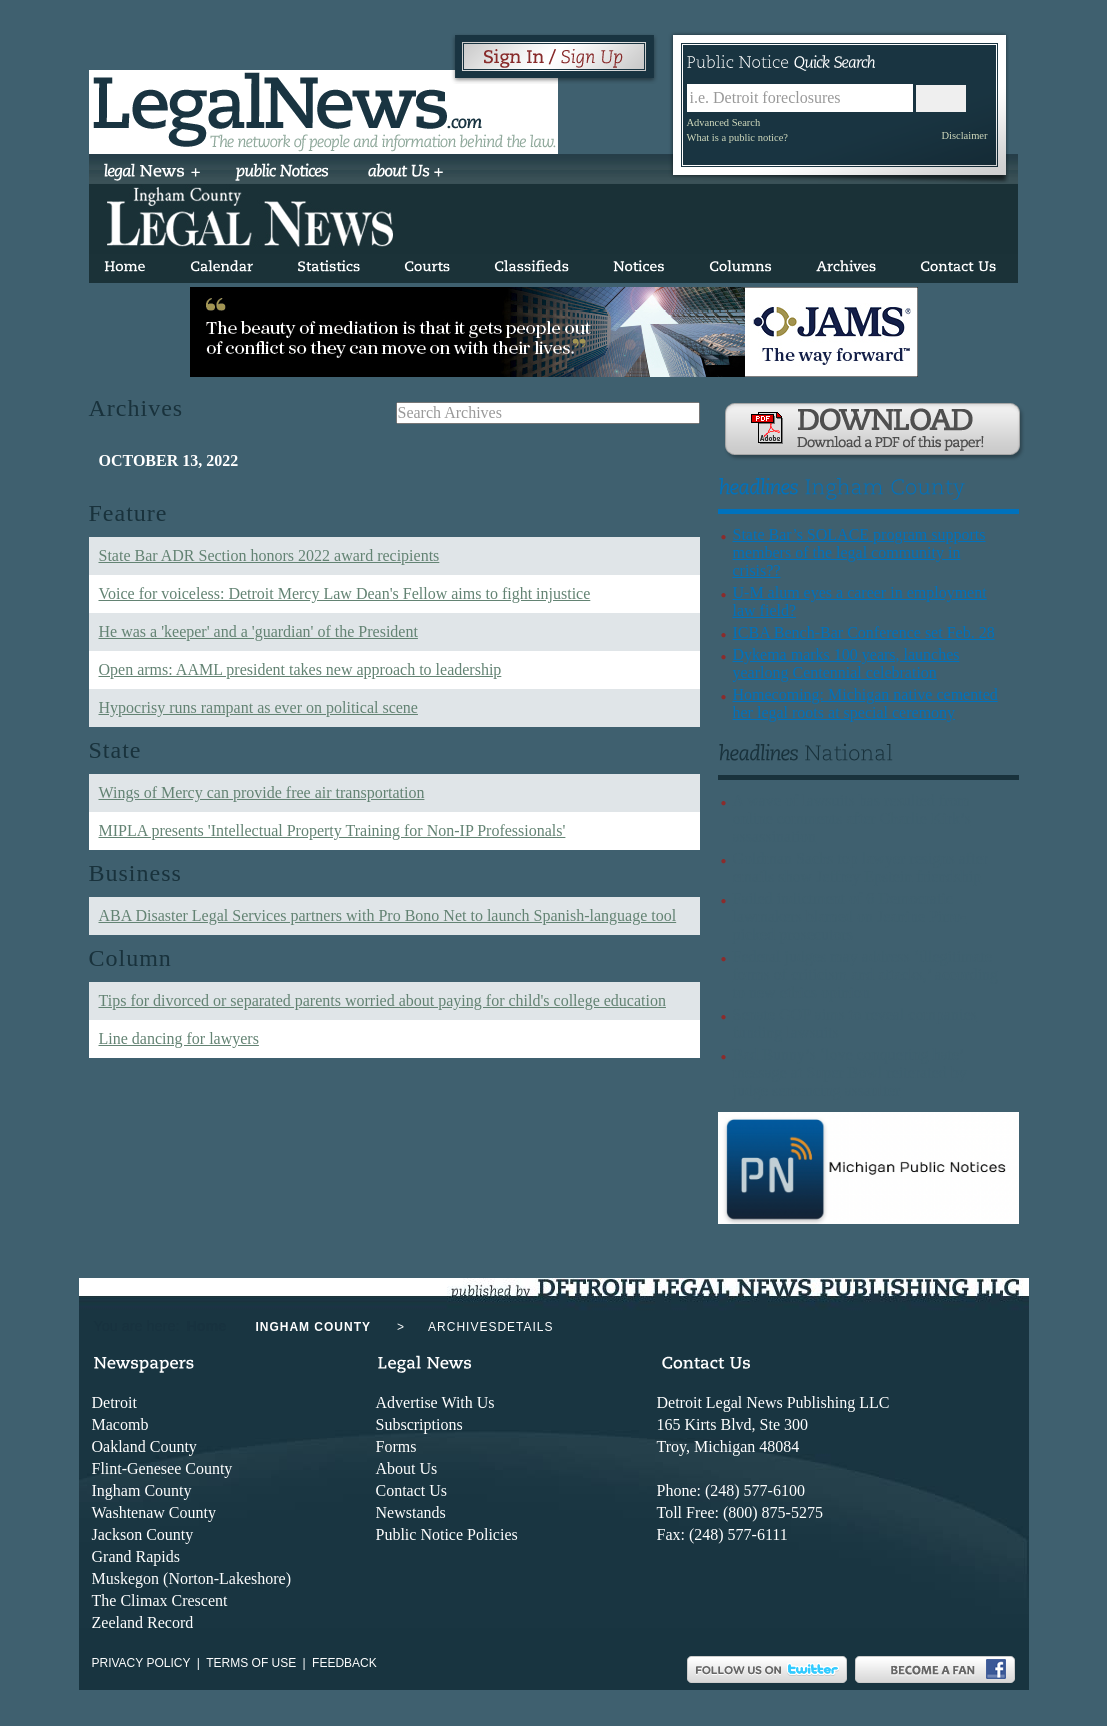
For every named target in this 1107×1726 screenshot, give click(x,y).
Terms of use (251, 1663)
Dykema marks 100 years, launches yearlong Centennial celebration (846, 663)
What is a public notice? (737, 137)
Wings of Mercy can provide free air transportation (262, 792)
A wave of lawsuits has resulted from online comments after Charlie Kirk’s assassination (852, 818)
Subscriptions (419, 1424)
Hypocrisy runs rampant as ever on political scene (258, 707)
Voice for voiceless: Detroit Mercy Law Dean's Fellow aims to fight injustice (345, 593)
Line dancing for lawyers (179, 1038)
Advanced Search (724, 122)
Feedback (344, 1663)
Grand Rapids (136, 1556)
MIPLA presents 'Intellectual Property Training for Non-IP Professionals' (332, 830)
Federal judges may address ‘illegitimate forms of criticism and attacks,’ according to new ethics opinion (865, 974)
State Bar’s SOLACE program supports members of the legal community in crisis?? (859, 552)
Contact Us (412, 1490)
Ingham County (142, 1490)
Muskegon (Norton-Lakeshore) (192, 1578)
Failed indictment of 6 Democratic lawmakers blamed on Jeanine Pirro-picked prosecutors (850, 916)
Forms (396, 1446)
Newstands (411, 1512)
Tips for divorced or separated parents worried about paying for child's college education (382, 1000)
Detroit (114, 1402)
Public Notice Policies (447, 1534)
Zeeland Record (143, 1622)
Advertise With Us (435, 1402)
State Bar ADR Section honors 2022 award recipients (269, 555)
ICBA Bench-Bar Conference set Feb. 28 (864, 632)
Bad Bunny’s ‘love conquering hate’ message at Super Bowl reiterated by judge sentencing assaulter (850, 1072)
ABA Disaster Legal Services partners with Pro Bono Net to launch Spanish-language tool (388, 915)
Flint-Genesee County (162, 1468)
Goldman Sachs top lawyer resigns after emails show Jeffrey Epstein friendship (860, 867)
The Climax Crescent (160, 1600)
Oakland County (144, 1446)
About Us (407, 1468)
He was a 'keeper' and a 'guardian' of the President (258, 631)
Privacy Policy (141, 1663)
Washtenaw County (154, 1512)
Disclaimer (964, 135)
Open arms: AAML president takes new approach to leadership (300, 669)
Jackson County (143, 1534)
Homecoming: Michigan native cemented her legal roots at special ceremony (865, 703)
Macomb (120, 1424)
